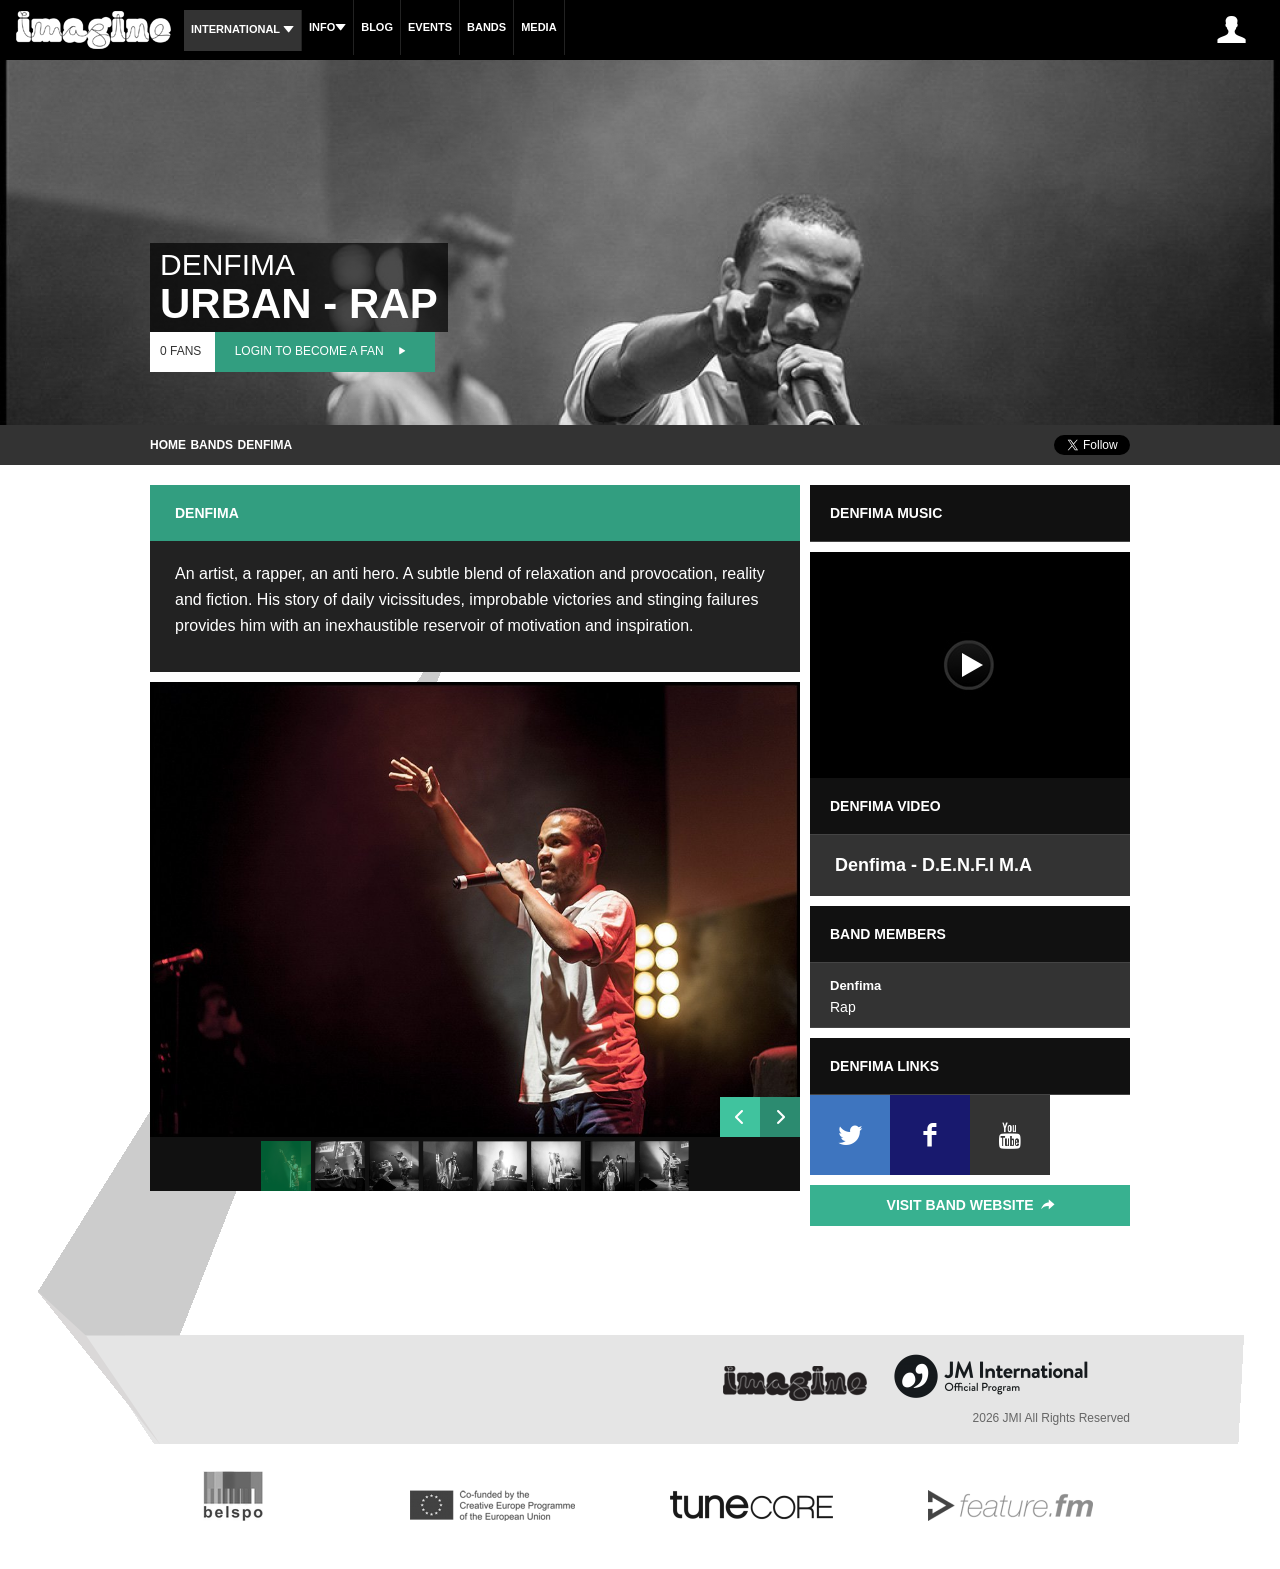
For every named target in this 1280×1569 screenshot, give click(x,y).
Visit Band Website (972, 1205)
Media (538, 27)
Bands (486, 27)
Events (430, 27)
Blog (377, 27)
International (242, 29)
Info (327, 27)
